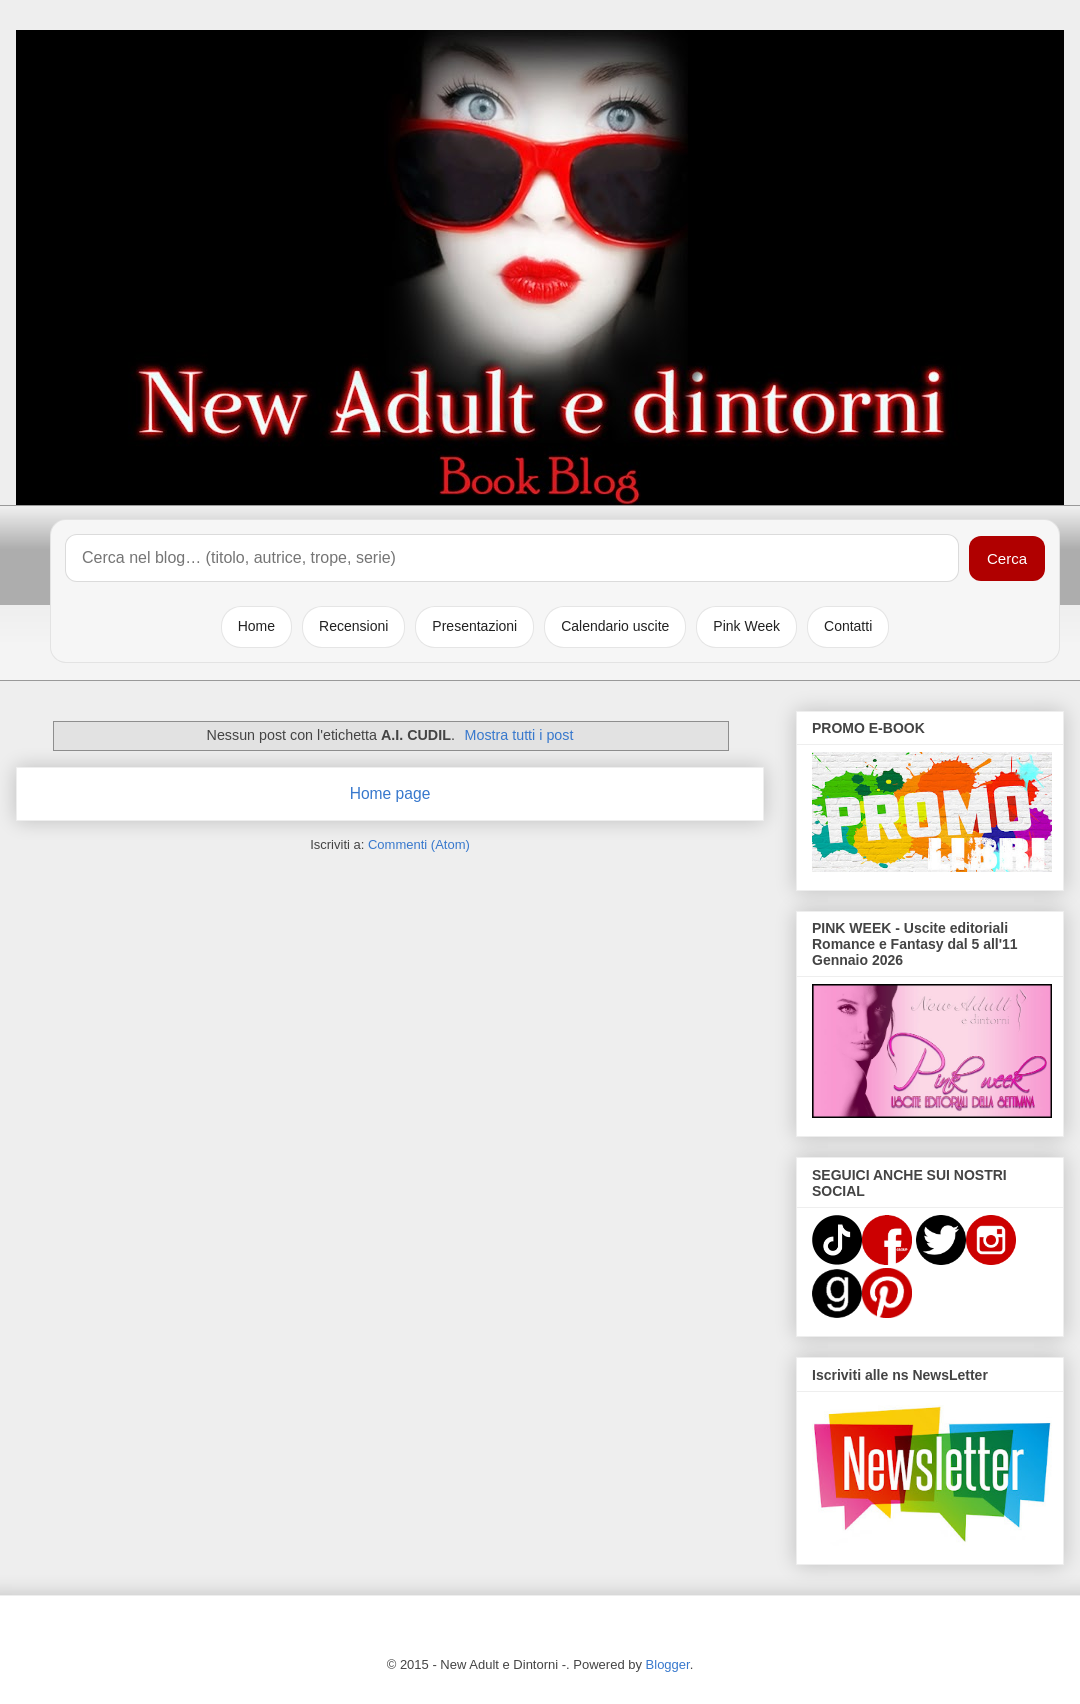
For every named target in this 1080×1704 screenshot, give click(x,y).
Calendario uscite (615, 626)
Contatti (848, 626)
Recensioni (353, 626)
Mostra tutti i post (519, 735)
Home (256, 626)
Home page (390, 793)
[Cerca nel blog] (512, 558)
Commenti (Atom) (419, 844)
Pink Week (746, 626)
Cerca (1007, 558)
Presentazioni (474, 626)
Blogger (668, 1664)
